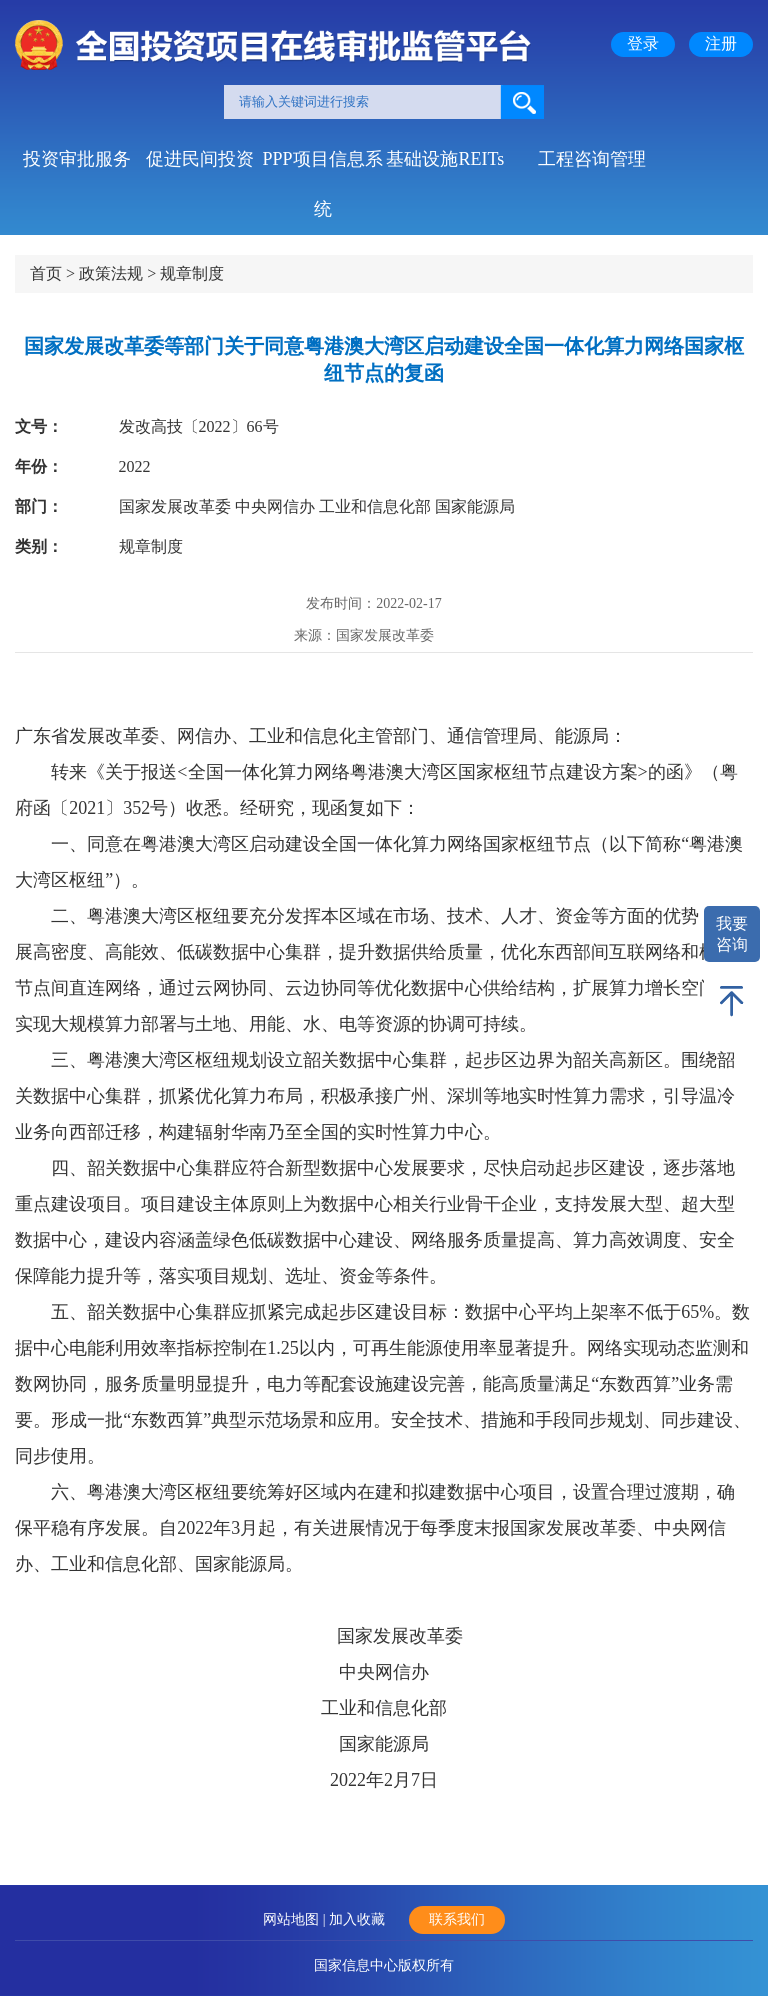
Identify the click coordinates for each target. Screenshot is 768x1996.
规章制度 (192, 273)
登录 (643, 43)
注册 (721, 43)
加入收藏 (357, 1919)
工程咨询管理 (592, 159)
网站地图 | (296, 1919)
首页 (46, 273)
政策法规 (111, 273)
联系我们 (457, 1919)
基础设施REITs (445, 159)
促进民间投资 (200, 159)
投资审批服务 (77, 159)
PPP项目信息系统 (322, 166)
